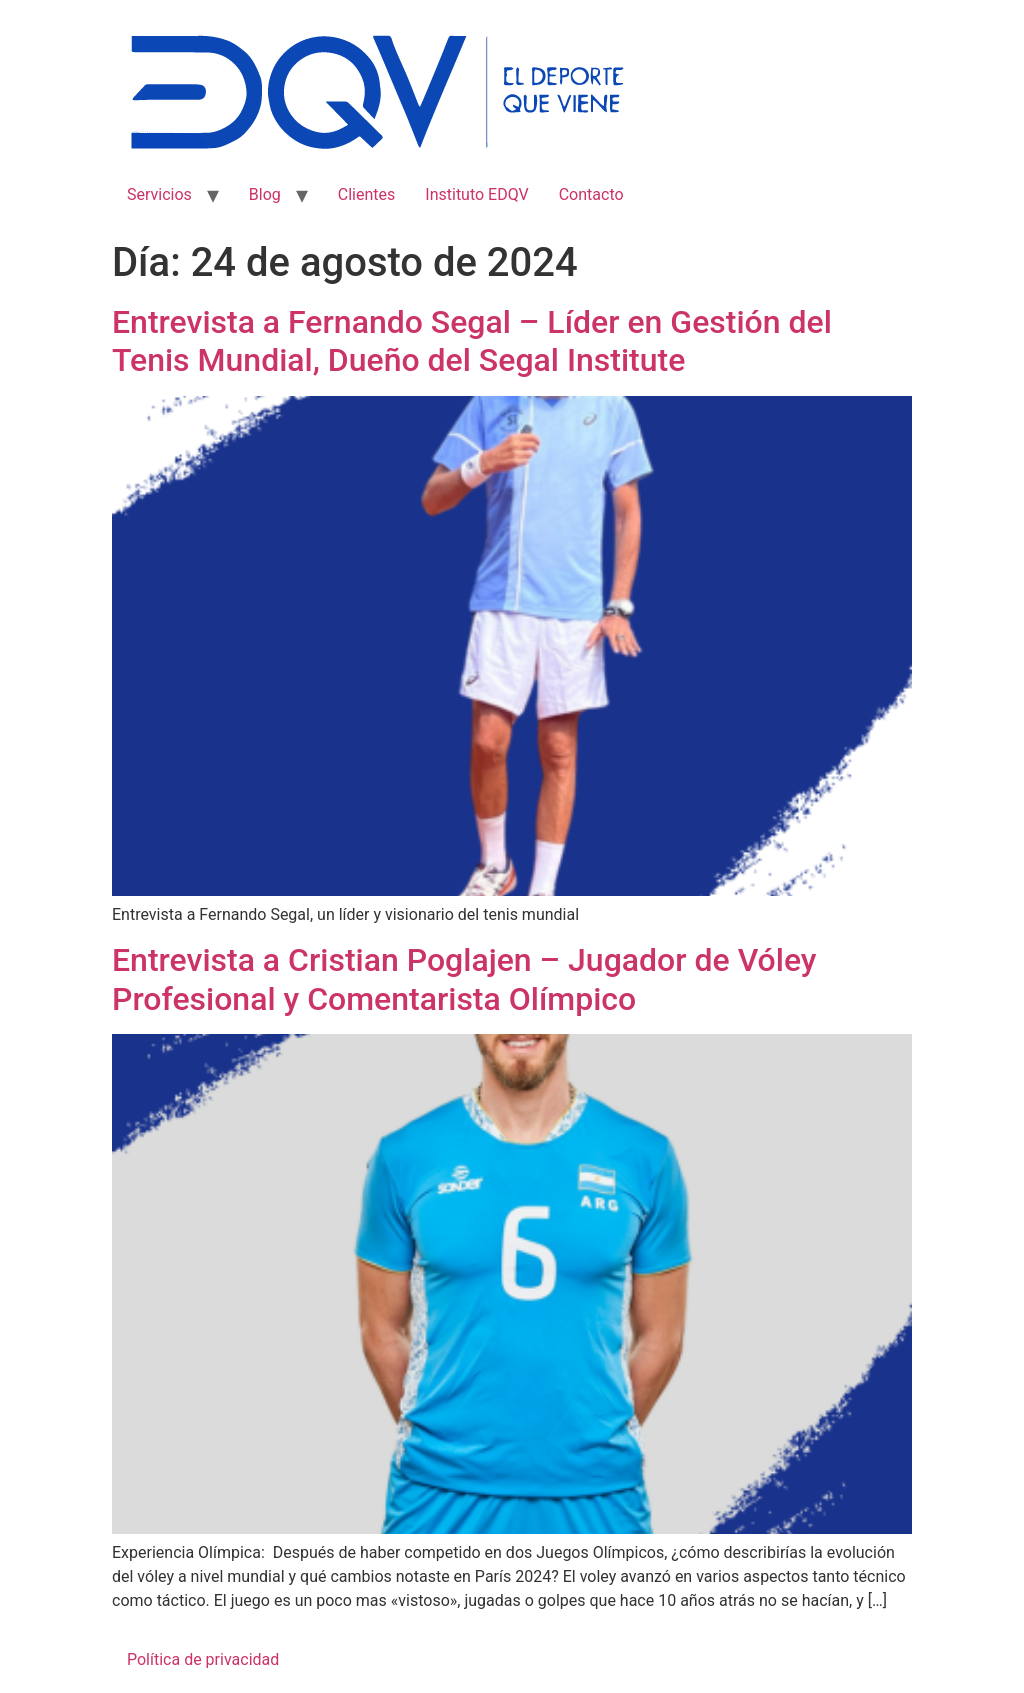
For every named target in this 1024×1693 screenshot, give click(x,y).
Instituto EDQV (476, 194)
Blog (265, 194)
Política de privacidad (203, 1659)
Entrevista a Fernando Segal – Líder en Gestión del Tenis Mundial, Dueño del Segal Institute (472, 341)
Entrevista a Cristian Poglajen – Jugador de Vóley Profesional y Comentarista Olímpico (464, 979)
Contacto (591, 194)
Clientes (367, 194)
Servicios (159, 194)
